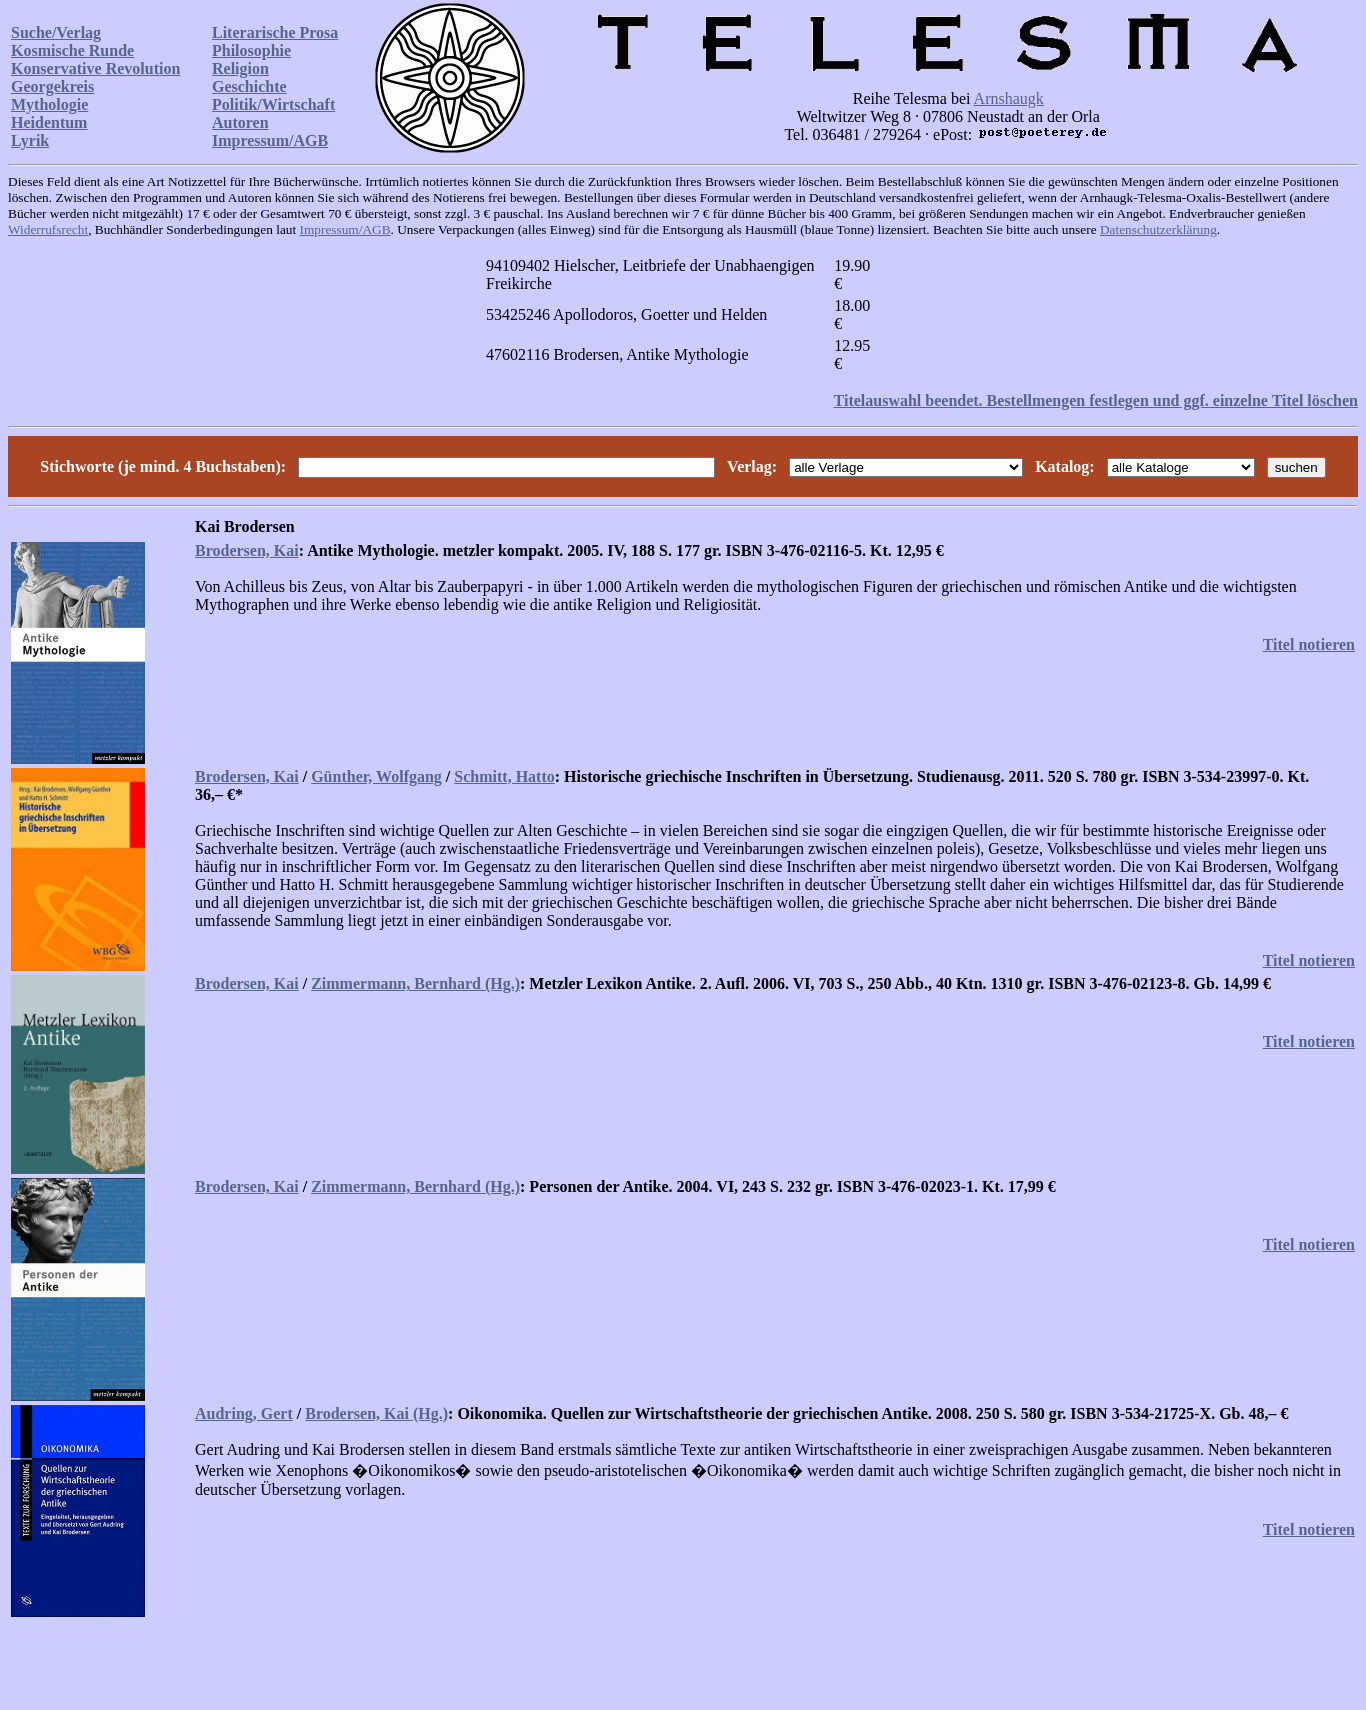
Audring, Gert (244, 1413)
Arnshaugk (1009, 98)
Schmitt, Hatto (504, 776)
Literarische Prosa (275, 32)
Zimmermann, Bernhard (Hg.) (415, 983)
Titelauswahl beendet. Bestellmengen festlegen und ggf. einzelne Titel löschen (1096, 400)
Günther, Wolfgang (376, 776)
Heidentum (49, 122)
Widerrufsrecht (48, 229)
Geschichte (249, 86)
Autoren (240, 122)
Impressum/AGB (270, 140)
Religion (240, 68)
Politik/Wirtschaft (273, 104)
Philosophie (251, 50)
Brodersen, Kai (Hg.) (376, 1413)
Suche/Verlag (56, 32)
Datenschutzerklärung (1158, 229)
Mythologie (49, 104)
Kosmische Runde (72, 50)
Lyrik (30, 140)
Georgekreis (52, 86)
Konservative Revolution (95, 68)
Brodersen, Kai (247, 550)
